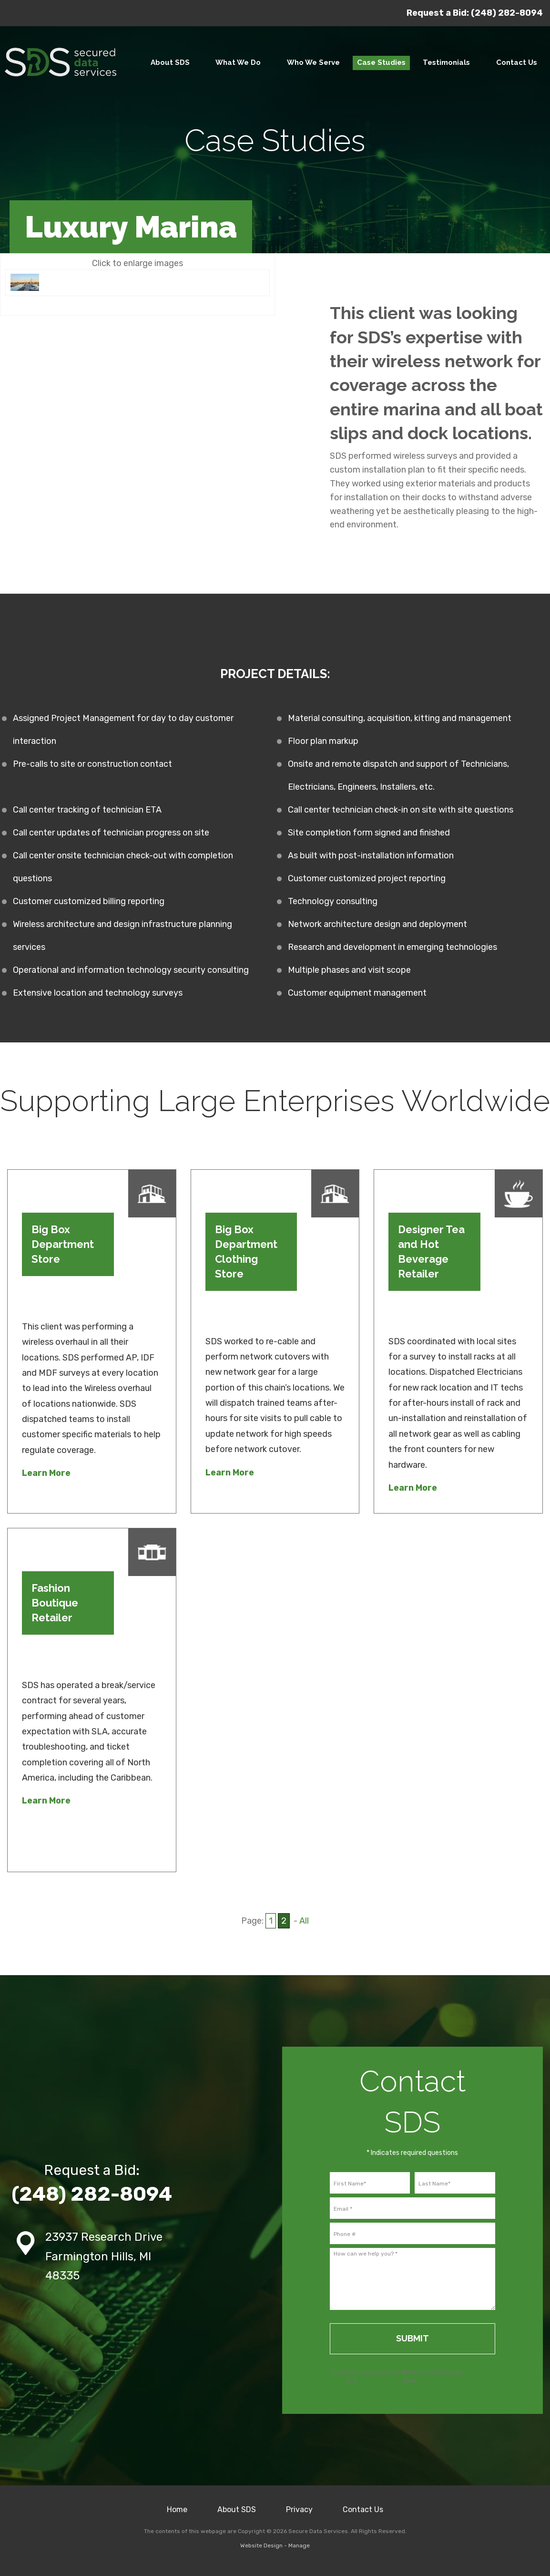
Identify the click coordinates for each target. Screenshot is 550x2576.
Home (177, 2509)
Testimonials (446, 62)
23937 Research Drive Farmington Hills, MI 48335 (104, 2256)
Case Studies (381, 62)
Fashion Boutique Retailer (54, 1603)
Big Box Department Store (62, 1244)
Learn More (46, 1473)
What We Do (238, 62)
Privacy (299, 2509)
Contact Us (363, 2509)
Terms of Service (379, 2381)
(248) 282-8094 (507, 13)
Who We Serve (313, 62)
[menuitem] (170, 63)
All (304, 1921)
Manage (299, 2545)
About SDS (170, 62)
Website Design (261, 2545)
